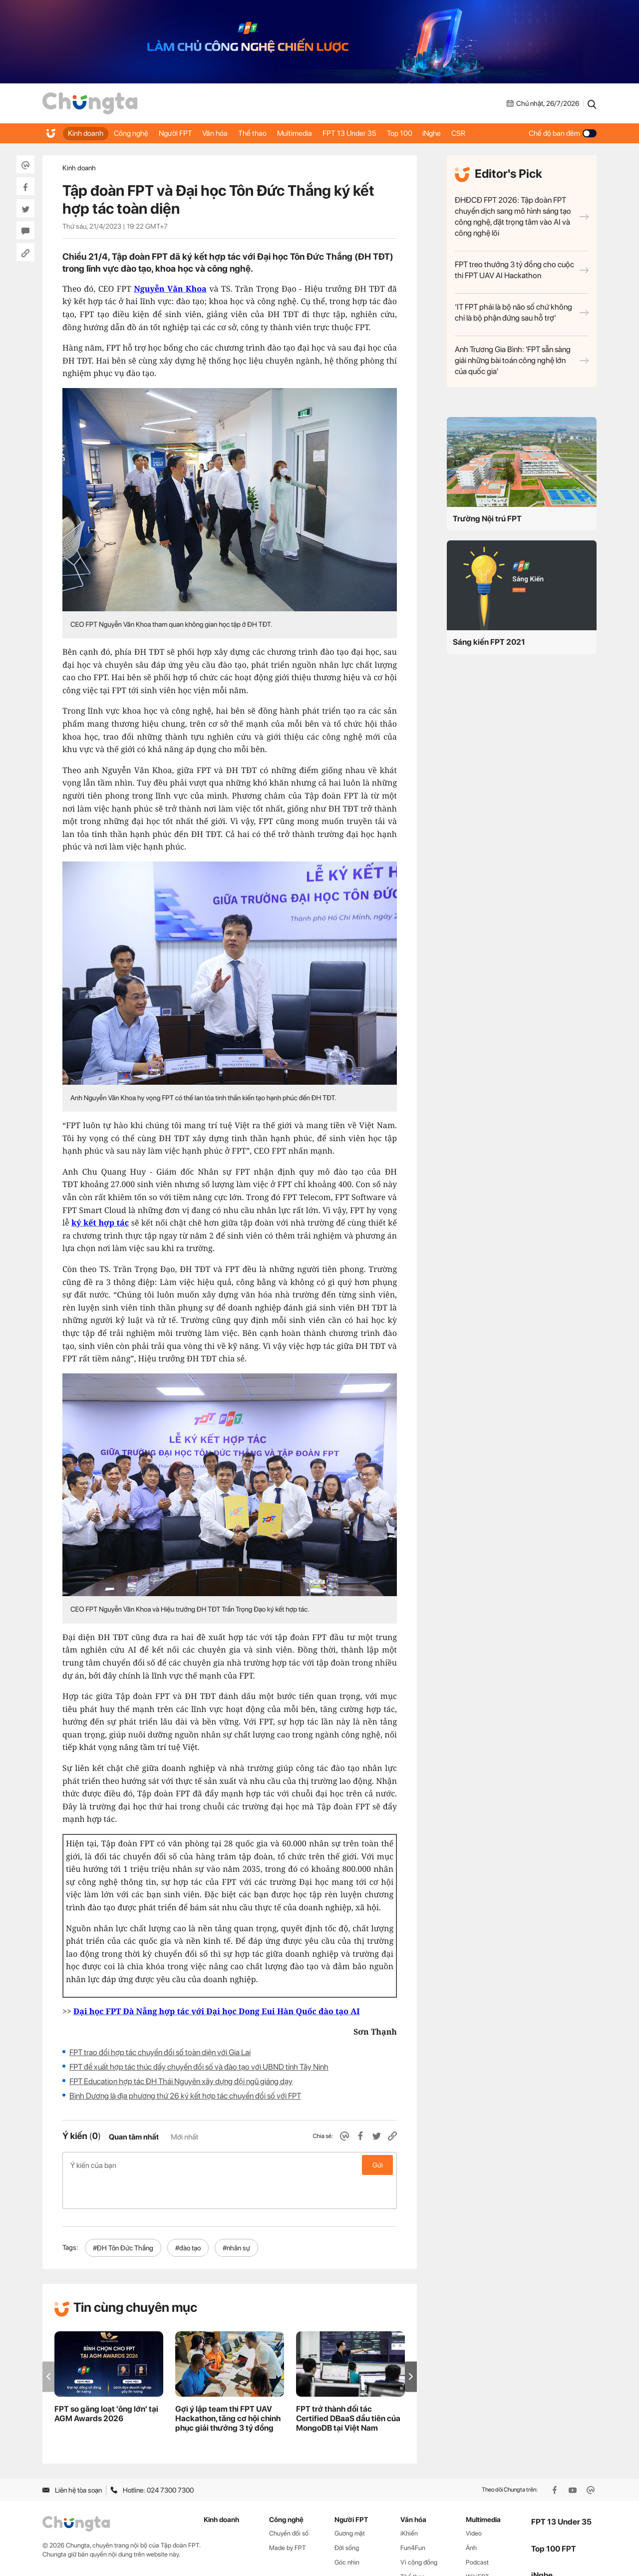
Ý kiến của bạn (229, 2164)
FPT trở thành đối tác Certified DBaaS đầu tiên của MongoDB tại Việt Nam (348, 2387)
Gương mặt (349, 2502)
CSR (501, 133)
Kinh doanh (87, 133)
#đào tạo (188, 2216)
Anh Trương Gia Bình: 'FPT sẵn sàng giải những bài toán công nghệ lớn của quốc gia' (522, 360)
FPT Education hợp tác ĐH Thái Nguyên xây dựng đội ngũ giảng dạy (181, 2081)
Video (474, 2502)
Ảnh (471, 2516)
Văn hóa (230, 133)
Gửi (377, 2165)
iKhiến (409, 2502)
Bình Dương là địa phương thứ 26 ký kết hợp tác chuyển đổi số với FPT (185, 2096)
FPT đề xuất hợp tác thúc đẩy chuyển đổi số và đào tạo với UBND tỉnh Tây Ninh (198, 2067)
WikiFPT (477, 2545)
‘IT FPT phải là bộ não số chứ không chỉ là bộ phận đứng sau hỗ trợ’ (522, 312)
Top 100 (433, 133)
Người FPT (186, 133)
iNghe (470, 133)
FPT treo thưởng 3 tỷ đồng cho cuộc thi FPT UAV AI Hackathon (522, 270)
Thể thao (272, 133)
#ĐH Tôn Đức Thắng (123, 2216)
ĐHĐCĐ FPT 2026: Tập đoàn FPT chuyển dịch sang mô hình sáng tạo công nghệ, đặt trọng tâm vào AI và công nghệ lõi (522, 216)
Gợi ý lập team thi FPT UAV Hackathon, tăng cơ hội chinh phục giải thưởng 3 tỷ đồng (228, 2387)
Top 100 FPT (553, 2517)
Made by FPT (287, 2516)
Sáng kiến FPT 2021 (489, 642)
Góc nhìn (346, 2531)
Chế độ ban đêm (563, 133)
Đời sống (346, 2516)
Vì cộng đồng (418, 2531)
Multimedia (319, 133)
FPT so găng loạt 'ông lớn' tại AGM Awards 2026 (106, 2382)
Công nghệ (137, 133)
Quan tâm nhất (134, 2137)
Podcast (477, 2531)
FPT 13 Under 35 (378, 133)
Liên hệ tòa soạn (72, 2459)
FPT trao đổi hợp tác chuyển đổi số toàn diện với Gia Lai (160, 2052)
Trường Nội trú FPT (487, 518)
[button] (411, 2345)
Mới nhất (184, 2137)
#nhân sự (236, 2216)
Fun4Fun (412, 2516)
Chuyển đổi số (289, 2502)
